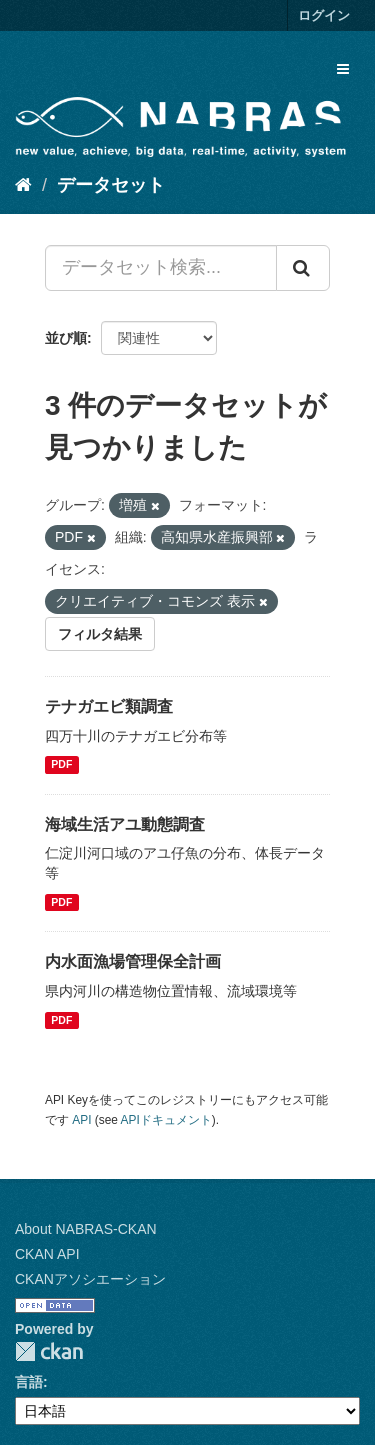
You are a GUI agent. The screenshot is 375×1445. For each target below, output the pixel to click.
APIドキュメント (166, 1120)
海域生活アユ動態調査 (125, 824)
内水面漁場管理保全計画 (133, 961)
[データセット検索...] (161, 268)
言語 (29, 1382)
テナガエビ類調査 (109, 706)
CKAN (49, 1351)
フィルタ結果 (100, 634)
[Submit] (303, 268)
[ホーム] (23, 185)
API (81, 1120)
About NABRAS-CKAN (86, 1229)
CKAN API (47, 1254)
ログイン (324, 15)
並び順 (66, 338)
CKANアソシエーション (90, 1279)
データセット (111, 185)
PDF (61, 765)
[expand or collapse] (343, 69)
